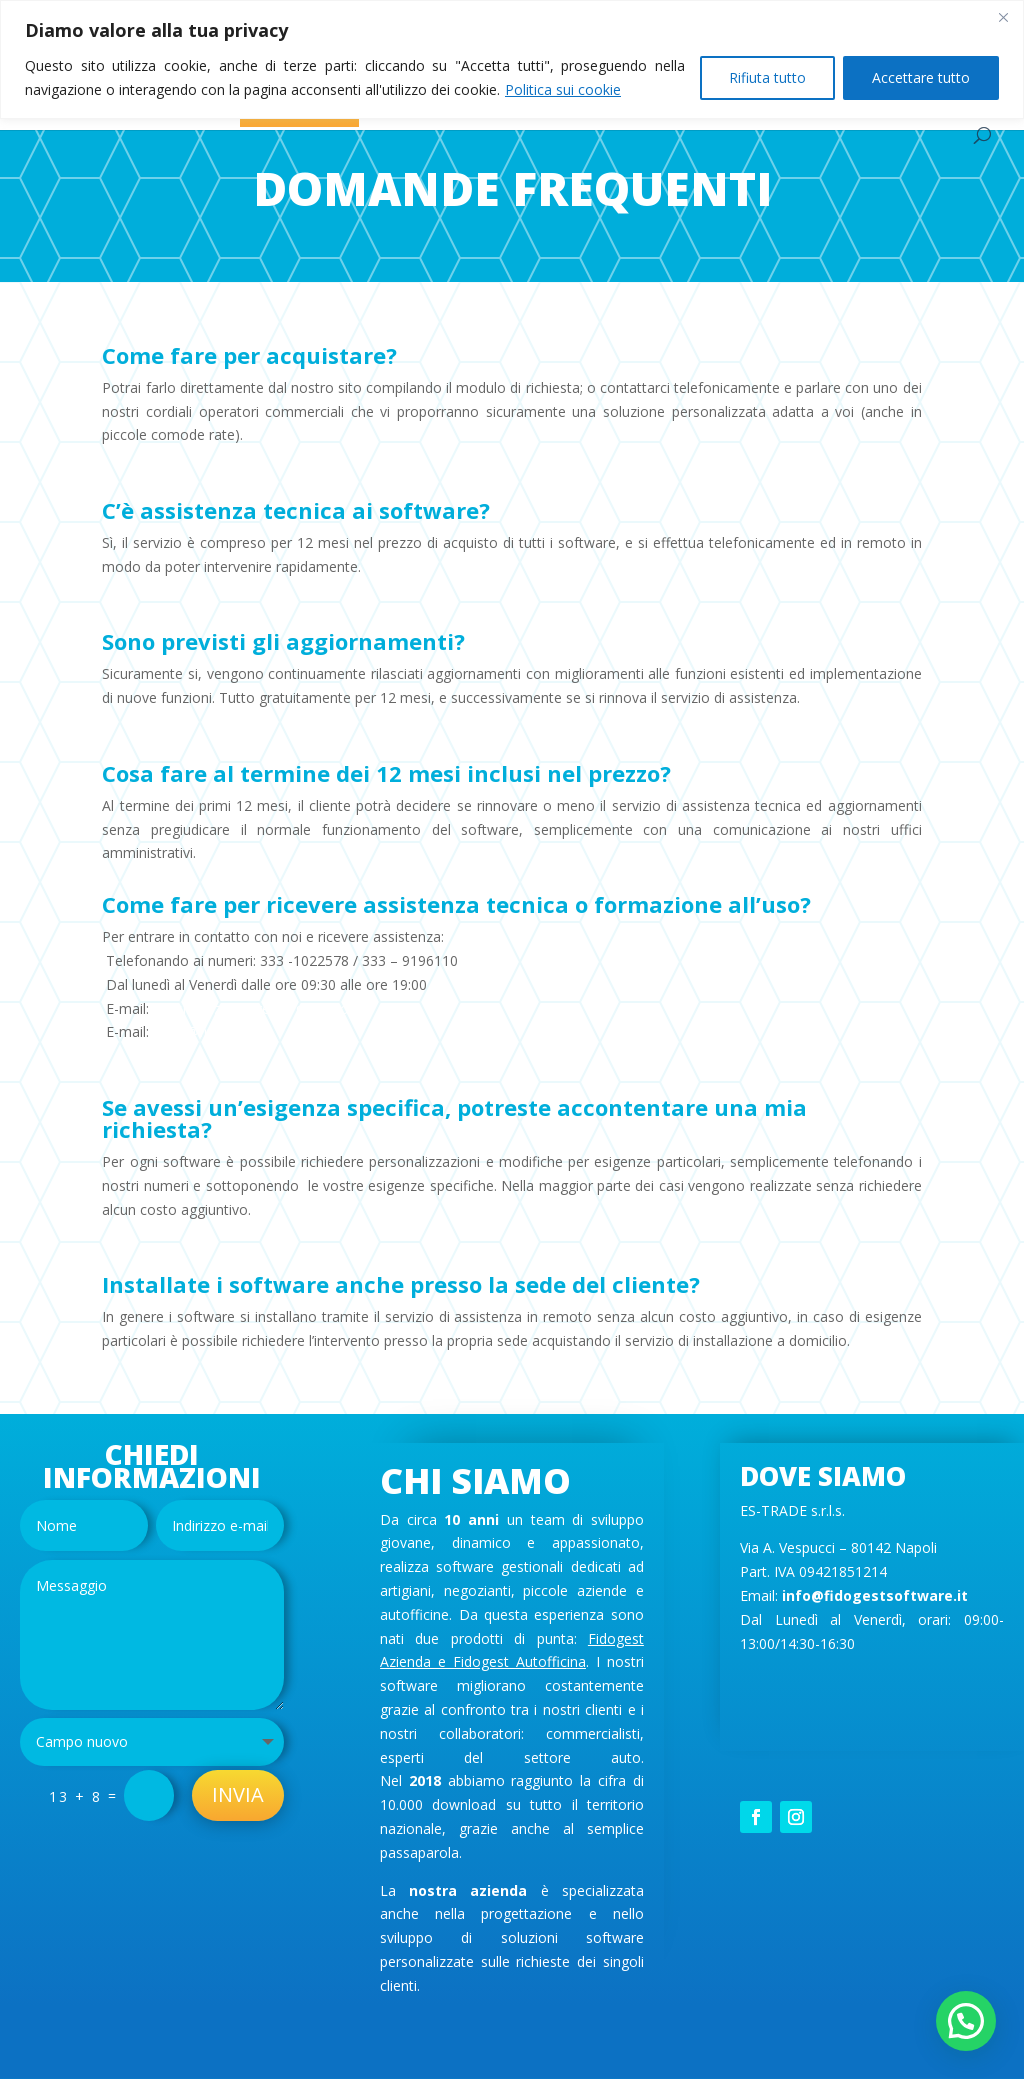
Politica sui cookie (563, 89)
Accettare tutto (921, 77)
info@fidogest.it (212, 1031)
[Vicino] (1003, 17)
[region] (512, 59)
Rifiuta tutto (767, 77)
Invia (238, 1794)
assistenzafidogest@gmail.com (261, 1008)
